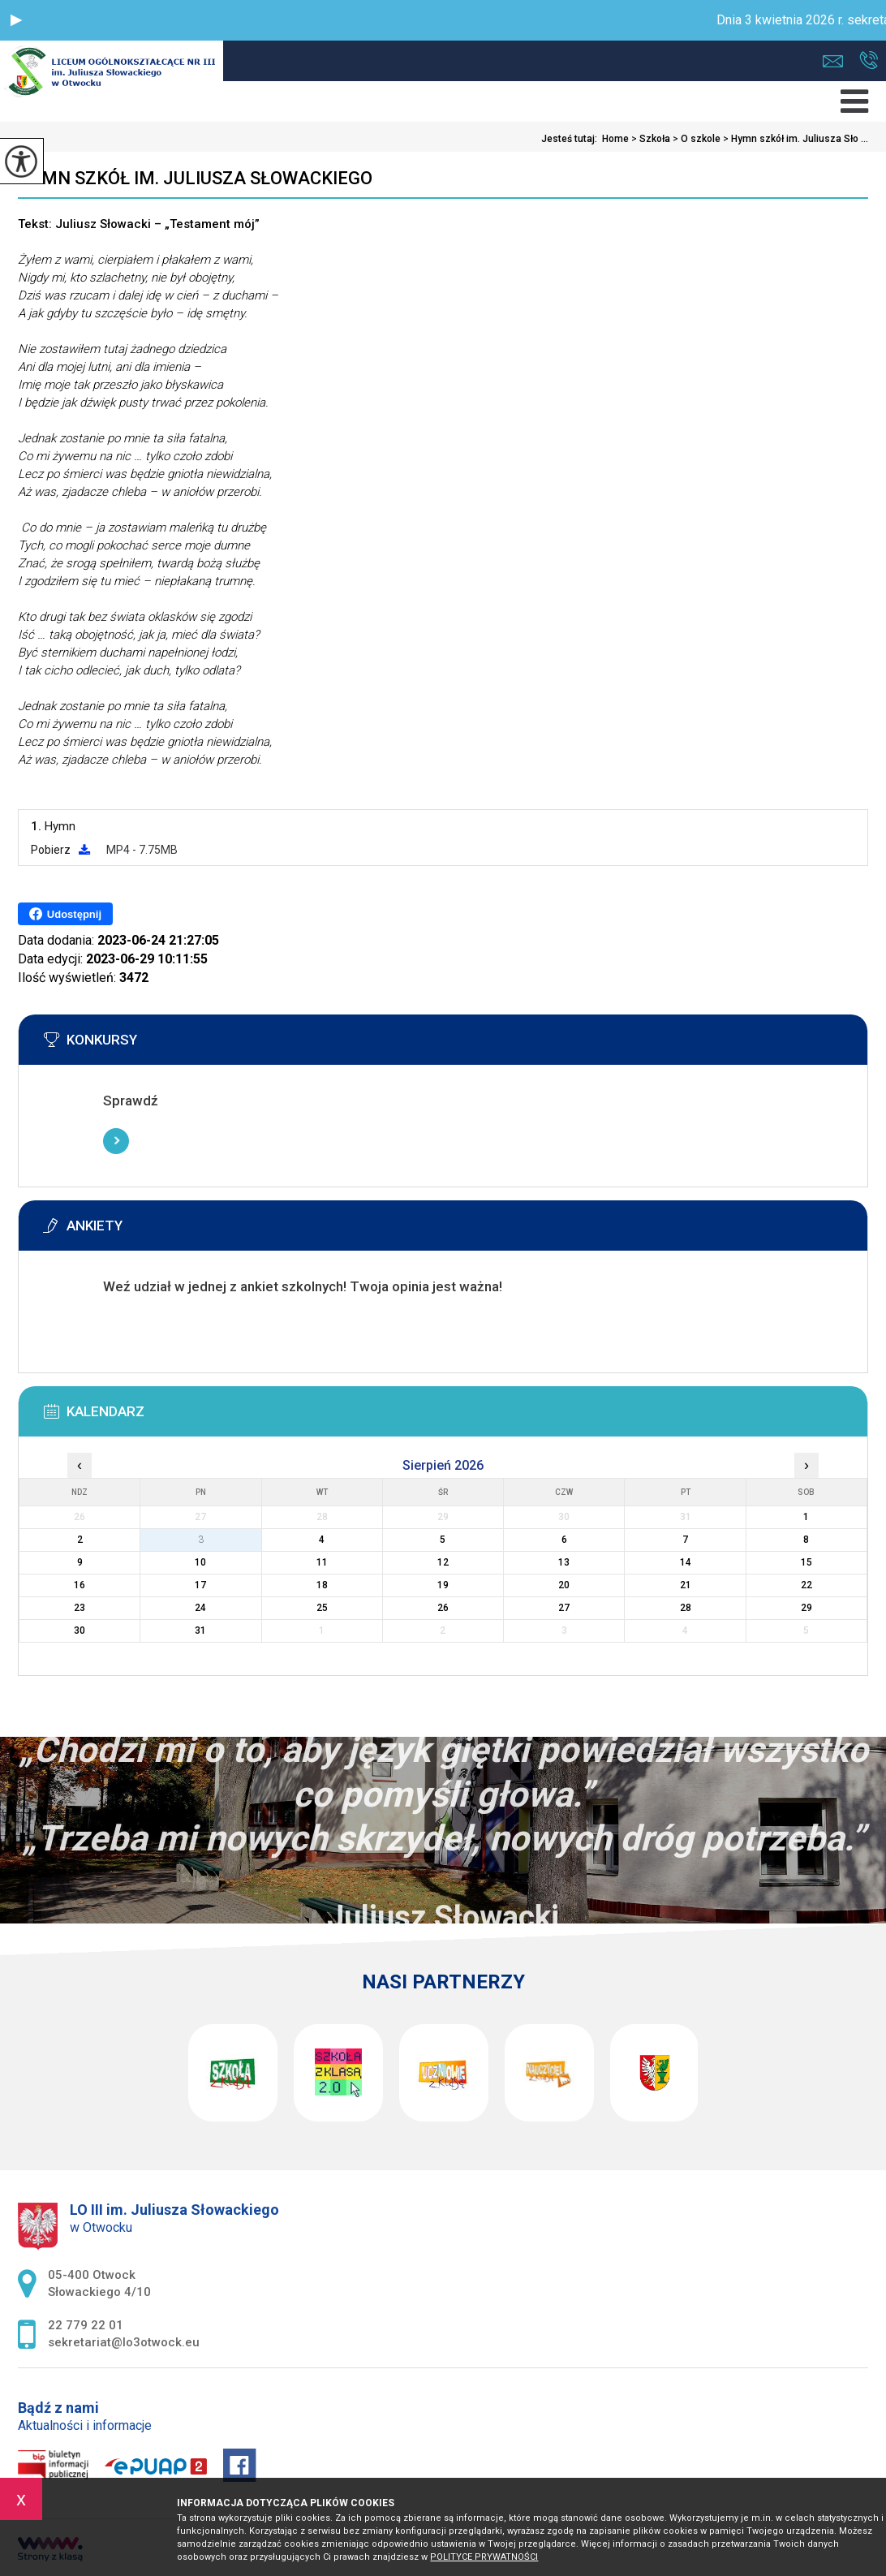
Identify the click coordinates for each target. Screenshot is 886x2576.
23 (79, 1607)
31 (200, 1630)
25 (322, 1607)
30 (79, 1630)
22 (806, 1585)
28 (685, 1607)
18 (322, 1585)
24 (200, 1607)
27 (564, 1607)
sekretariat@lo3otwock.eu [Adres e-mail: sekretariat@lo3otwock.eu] (124, 2342)
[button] (16, 20)
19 (443, 1585)
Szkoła (649, 139)
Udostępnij (65, 913)
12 (443, 1562)
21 (685, 1585)
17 (200, 1585)
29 (806, 1607)
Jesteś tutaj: (571, 139)
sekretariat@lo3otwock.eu (833, 61)
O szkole (695, 139)
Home (615, 139)
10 (200, 1562)
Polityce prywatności (484, 2557)
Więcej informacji (116, 1141)
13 (564, 1562)
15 (806, 1562)
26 (443, 1607)
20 (564, 1585)
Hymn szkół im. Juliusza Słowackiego (195, 178)
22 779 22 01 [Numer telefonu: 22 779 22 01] (85, 2325)
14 (685, 1562)
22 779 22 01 (868, 60)
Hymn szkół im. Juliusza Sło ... (794, 139)
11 (322, 1562)
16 (79, 1585)
